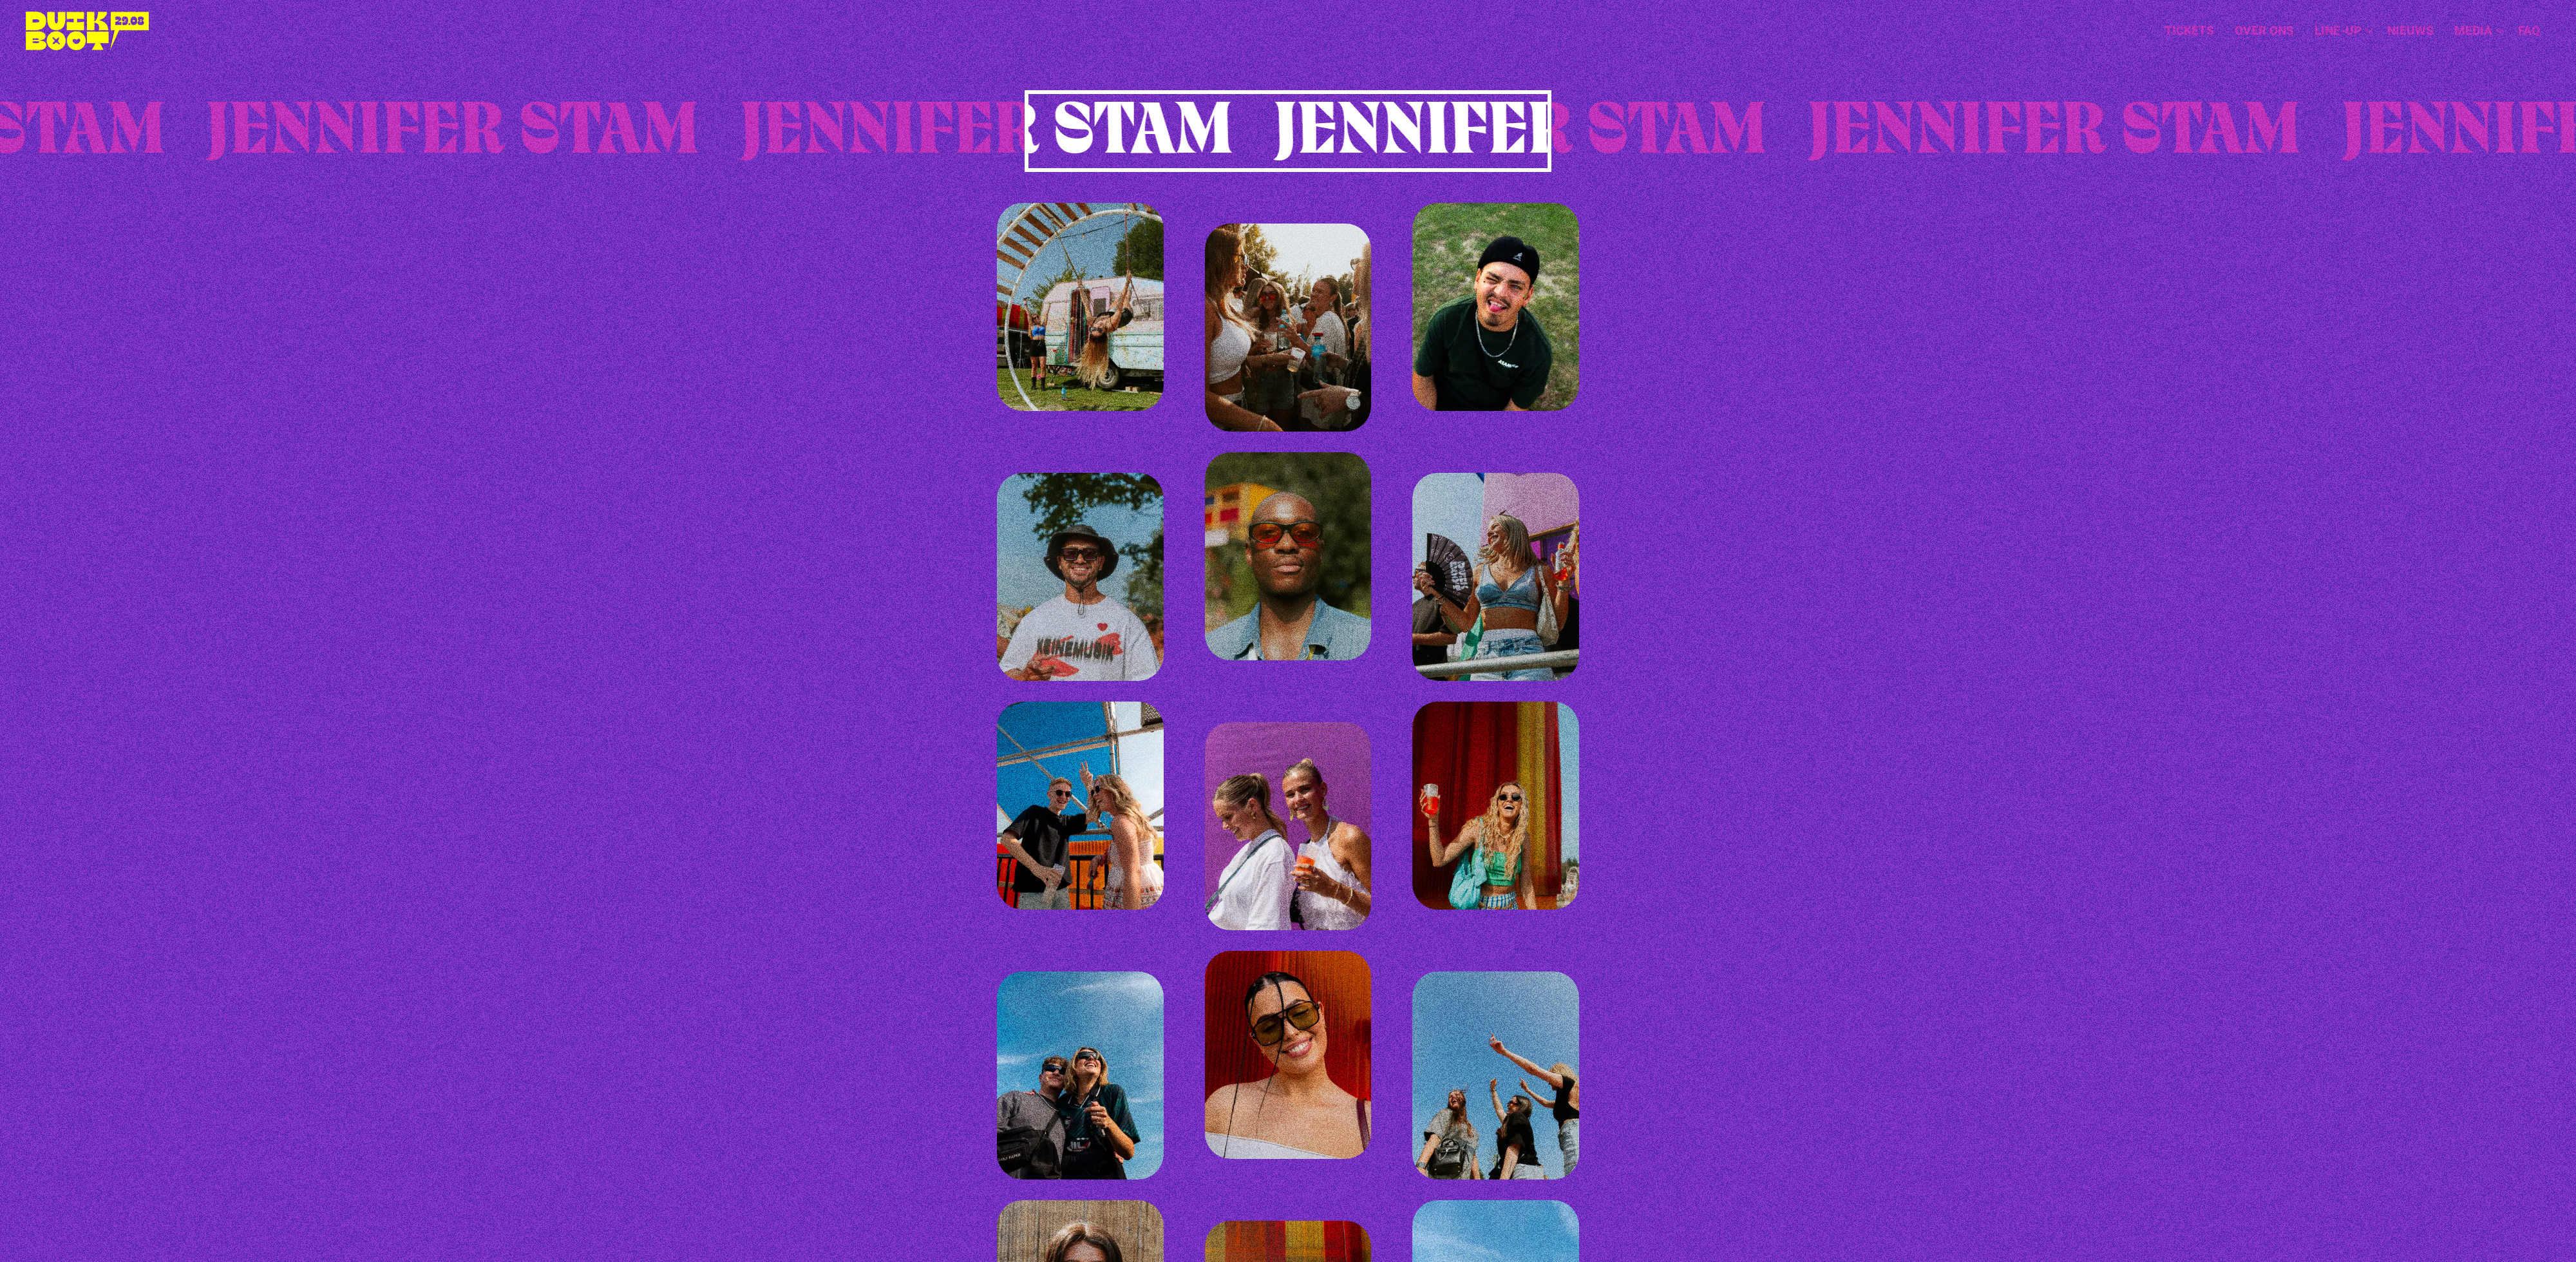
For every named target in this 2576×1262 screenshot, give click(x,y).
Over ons (2264, 31)
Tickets (2189, 31)
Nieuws (2410, 31)
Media (2479, 31)
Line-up (2344, 31)
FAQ (2529, 31)
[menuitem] (2189, 31)
